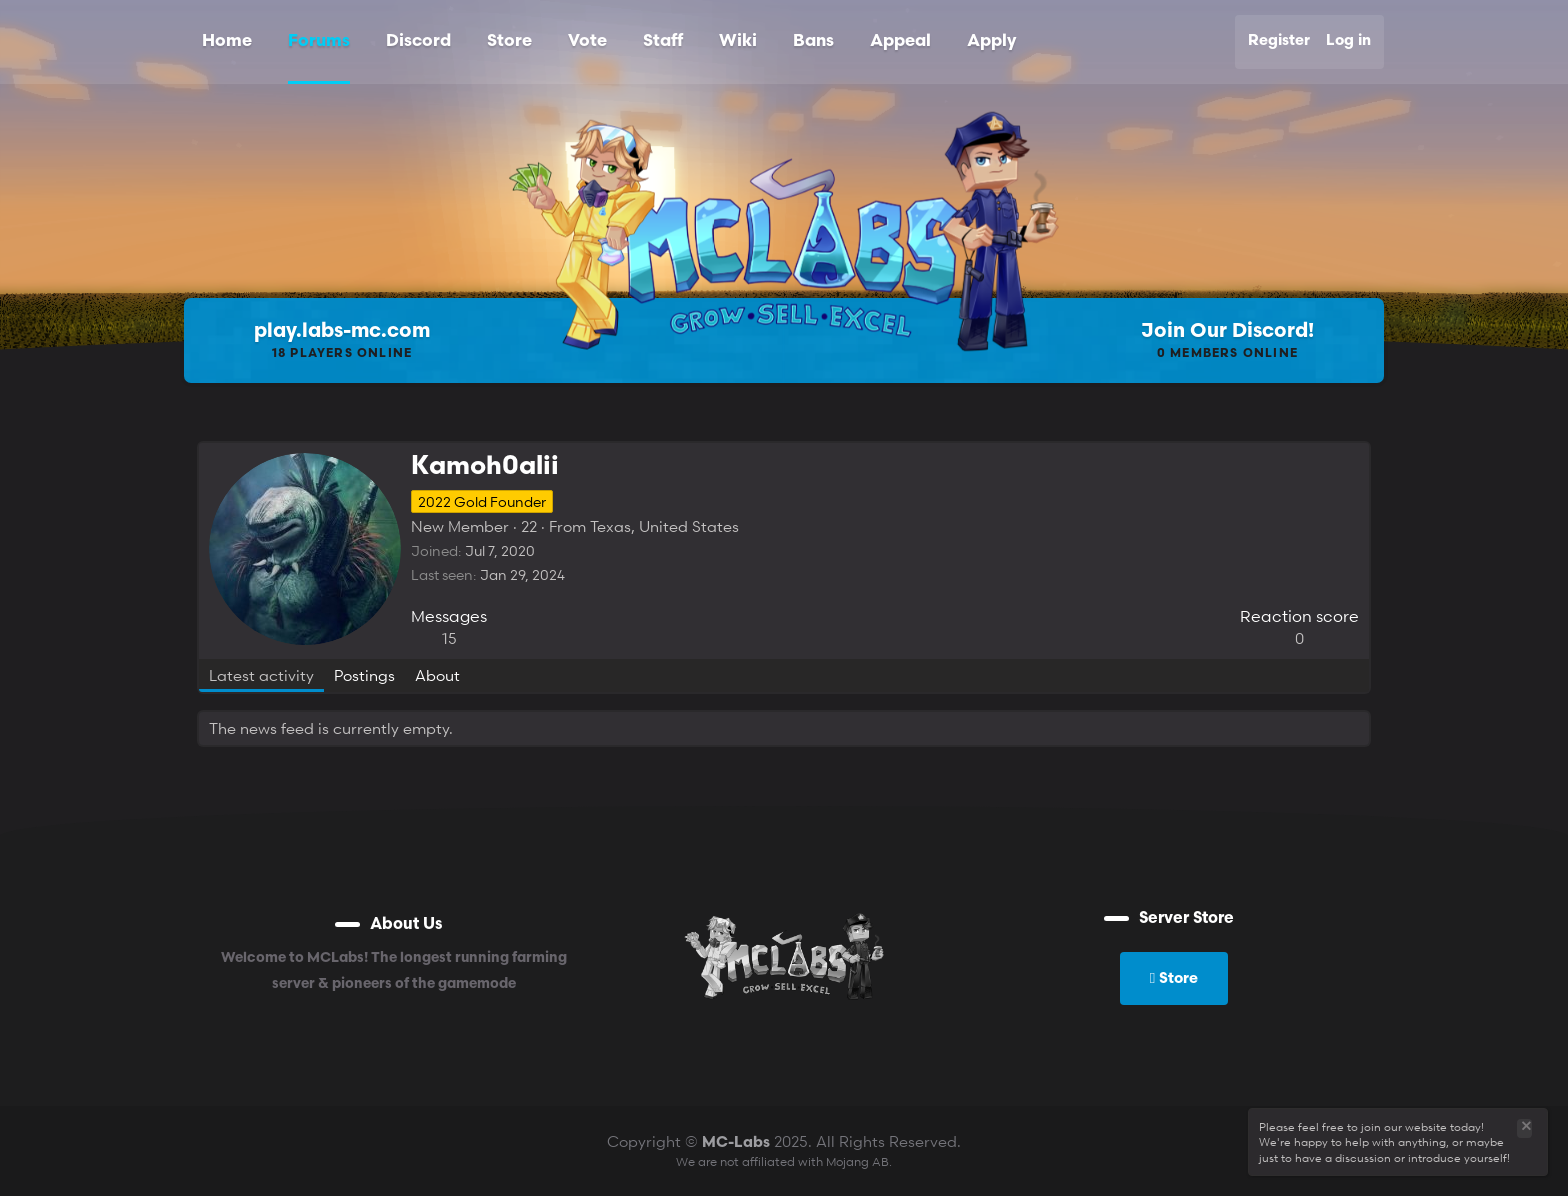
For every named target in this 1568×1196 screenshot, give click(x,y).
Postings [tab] (364, 675)
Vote (587, 41)
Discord (418, 41)
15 (449, 638)
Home (227, 41)
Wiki (738, 41)
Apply (991, 41)
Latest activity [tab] (261, 675)
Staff (663, 41)
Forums (319, 41)
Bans (813, 41)
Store (509, 41)
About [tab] (437, 675)
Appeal (900, 41)
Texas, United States (664, 526)
